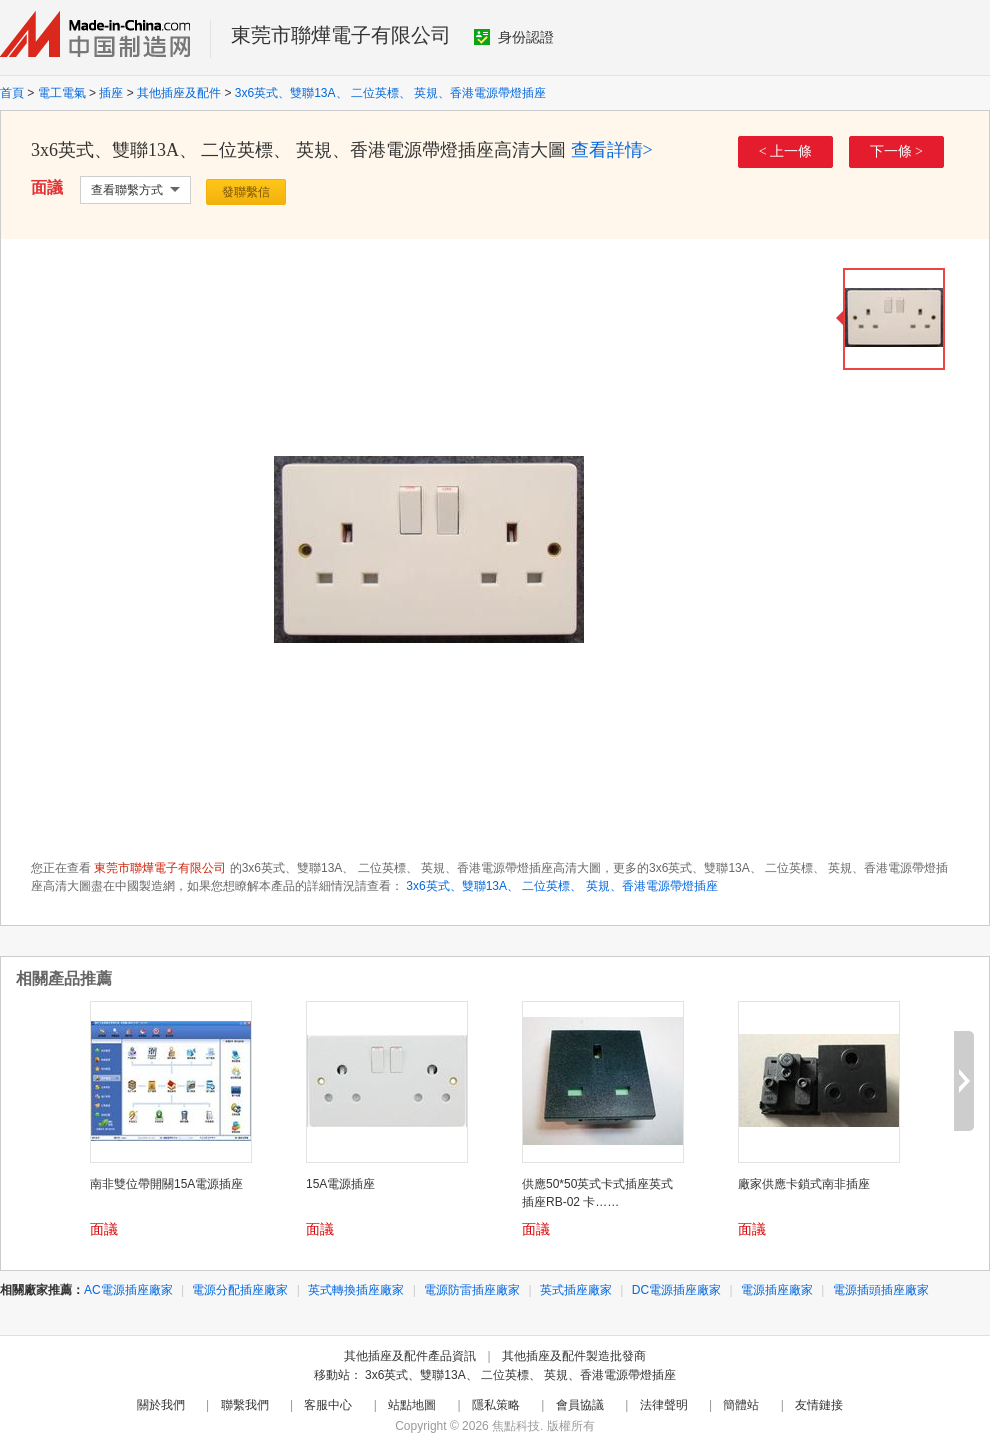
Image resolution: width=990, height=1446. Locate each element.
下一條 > (896, 151)
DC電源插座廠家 (676, 1290)
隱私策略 (496, 1405)
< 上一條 (785, 151)
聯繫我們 (245, 1405)
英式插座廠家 (576, 1290)
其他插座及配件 (179, 93)
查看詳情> (612, 150)
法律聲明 (664, 1405)
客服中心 (328, 1405)
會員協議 (580, 1405)
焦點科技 (516, 1426)
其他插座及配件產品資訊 (410, 1356)
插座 (111, 93)
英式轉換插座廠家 (356, 1290)
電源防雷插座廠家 (472, 1290)
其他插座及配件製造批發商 (574, 1356)
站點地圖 (412, 1405)
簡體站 (741, 1405)
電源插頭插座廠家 (881, 1290)
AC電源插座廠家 (128, 1290)
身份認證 (514, 37)
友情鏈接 (819, 1405)
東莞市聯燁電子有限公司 (341, 35)
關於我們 (161, 1405)
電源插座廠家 (777, 1290)
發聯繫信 (246, 192)
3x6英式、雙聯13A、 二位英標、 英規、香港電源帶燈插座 (390, 93)
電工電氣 (62, 93)
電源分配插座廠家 (240, 1290)
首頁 (12, 93)
